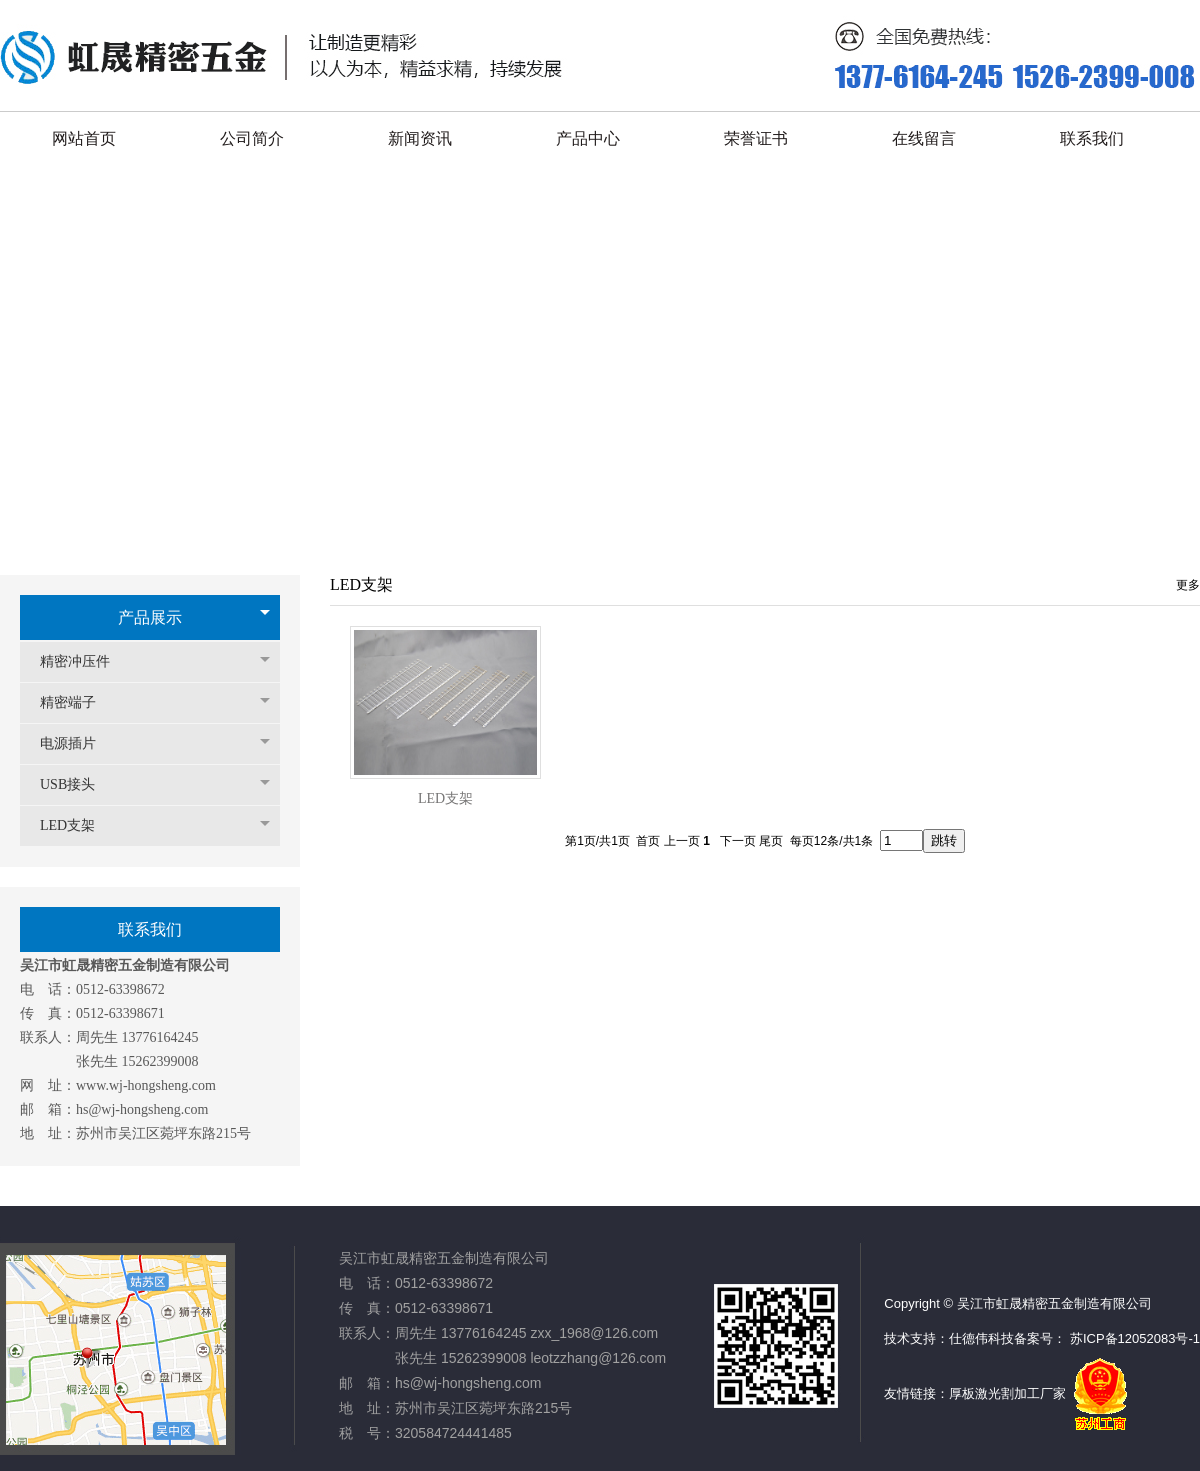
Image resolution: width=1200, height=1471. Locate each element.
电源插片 (78, 743)
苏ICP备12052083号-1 (1135, 1338)
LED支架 (77, 825)
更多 (1188, 585)
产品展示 (150, 617)
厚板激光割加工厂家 (1007, 1393)
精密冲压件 (85, 661)
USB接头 (77, 784)
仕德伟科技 (981, 1338)
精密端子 (78, 702)
